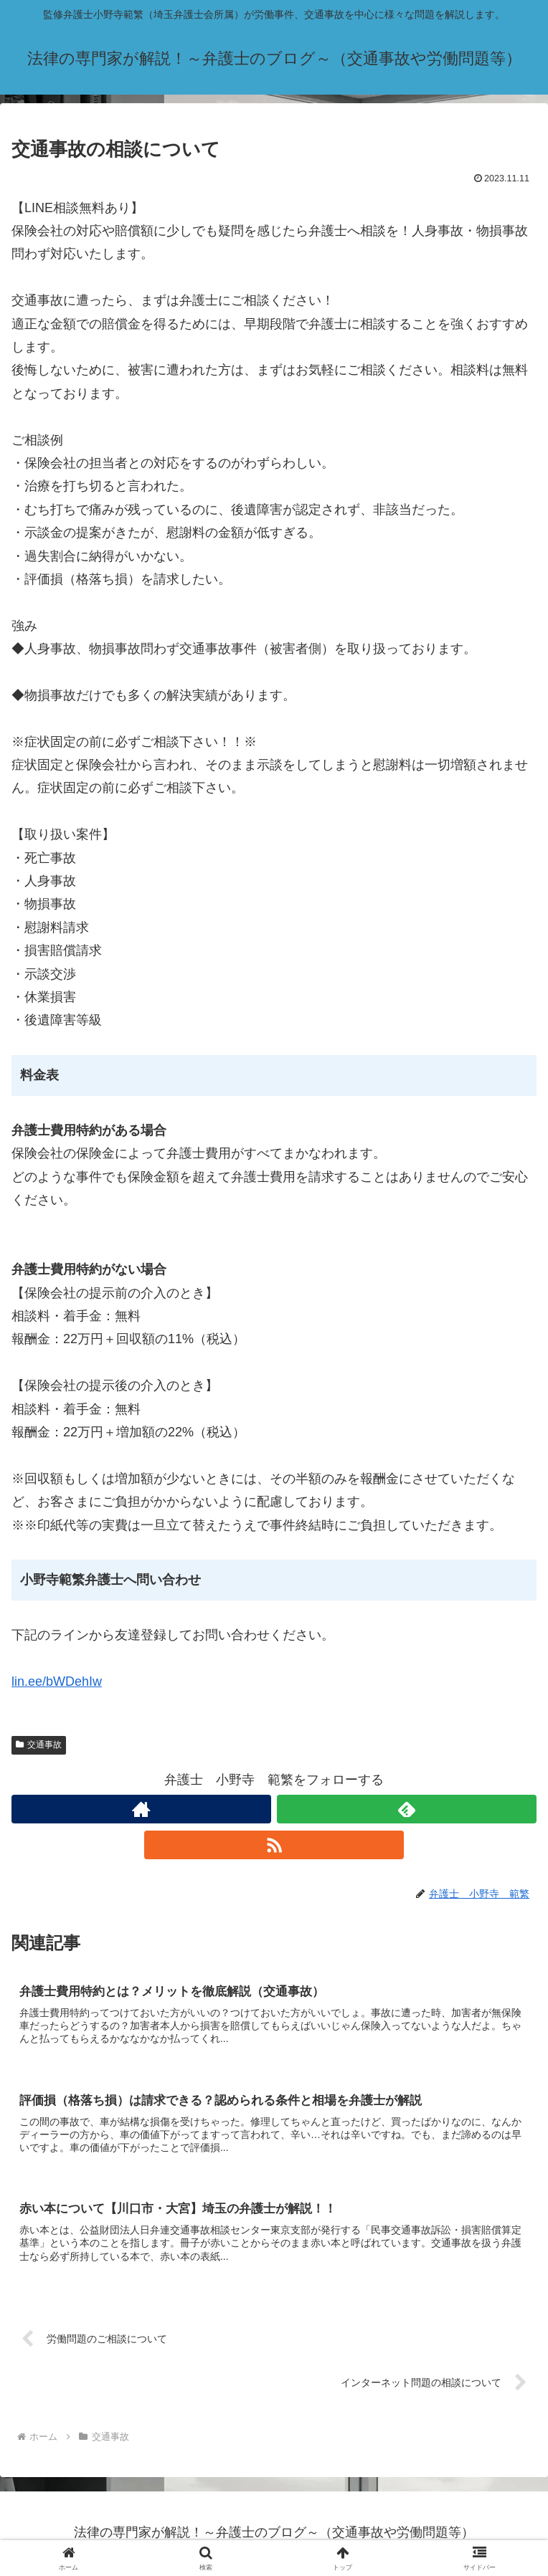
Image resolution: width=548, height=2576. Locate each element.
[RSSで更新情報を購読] (274, 1845)
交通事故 (39, 1745)
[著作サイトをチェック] (141, 1809)
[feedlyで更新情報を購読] (407, 1809)
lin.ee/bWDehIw (56, 1681)
